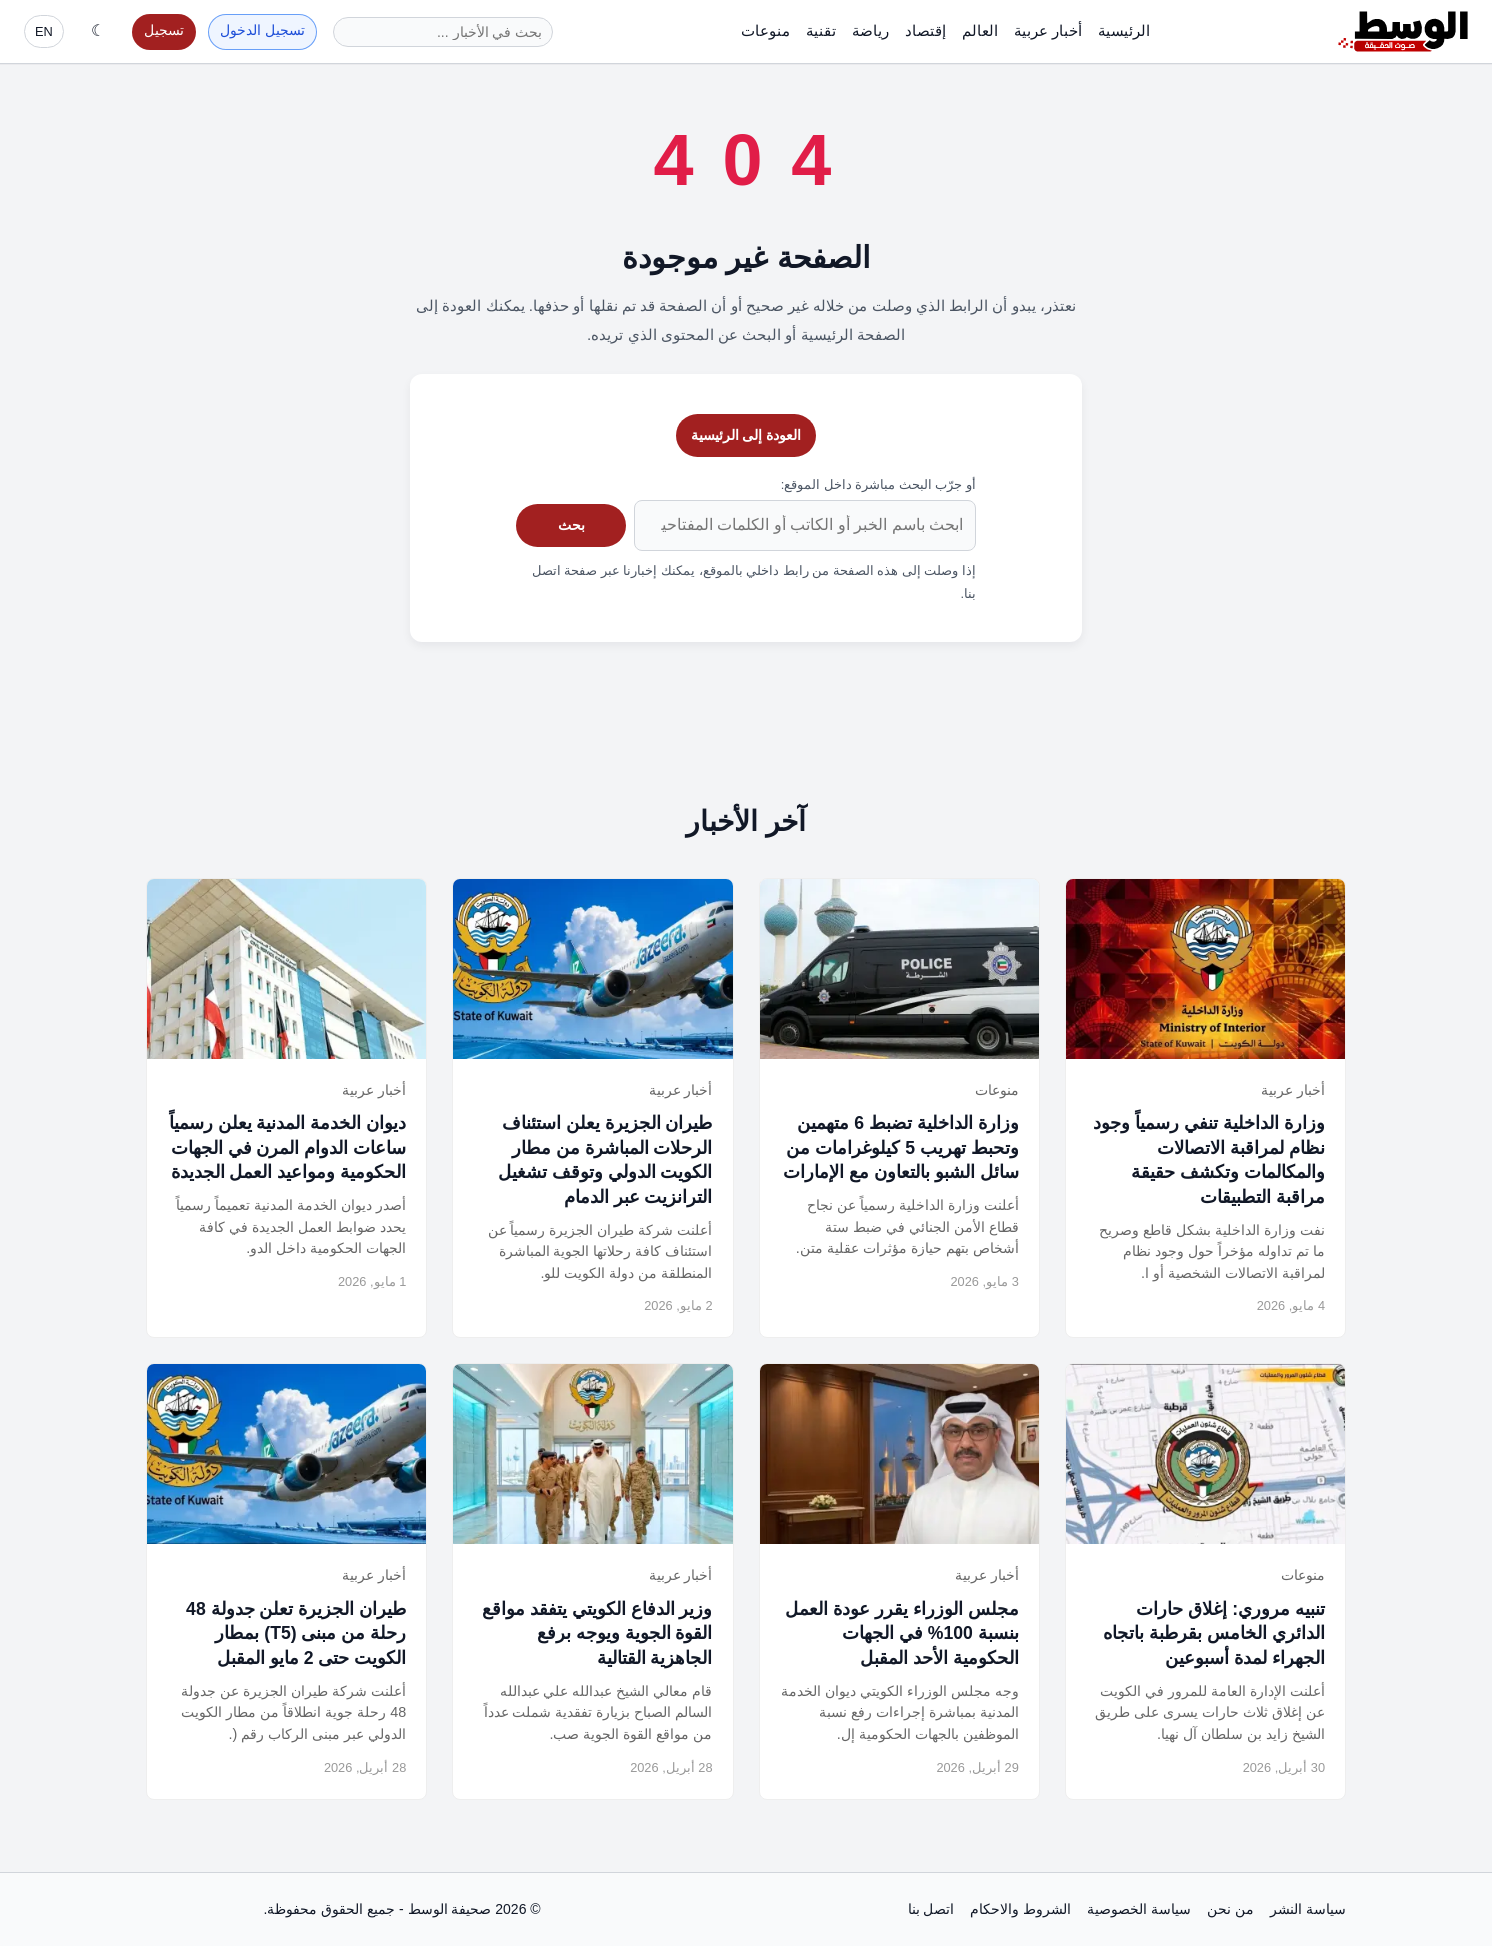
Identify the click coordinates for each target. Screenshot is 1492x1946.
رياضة (870, 30)
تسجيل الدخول (262, 30)
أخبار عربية (1048, 30)
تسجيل (164, 30)
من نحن (1230, 1909)
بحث (571, 525)
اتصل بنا (931, 1909)
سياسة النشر (1308, 1909)
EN (44, 31)
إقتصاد (925, 30)
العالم (980, 30)
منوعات (765, 30)
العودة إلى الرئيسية (746, 435)
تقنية (821, 30)
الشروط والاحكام (1020, 1909)
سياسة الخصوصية (1139, 1909)
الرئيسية (1124, 30)
